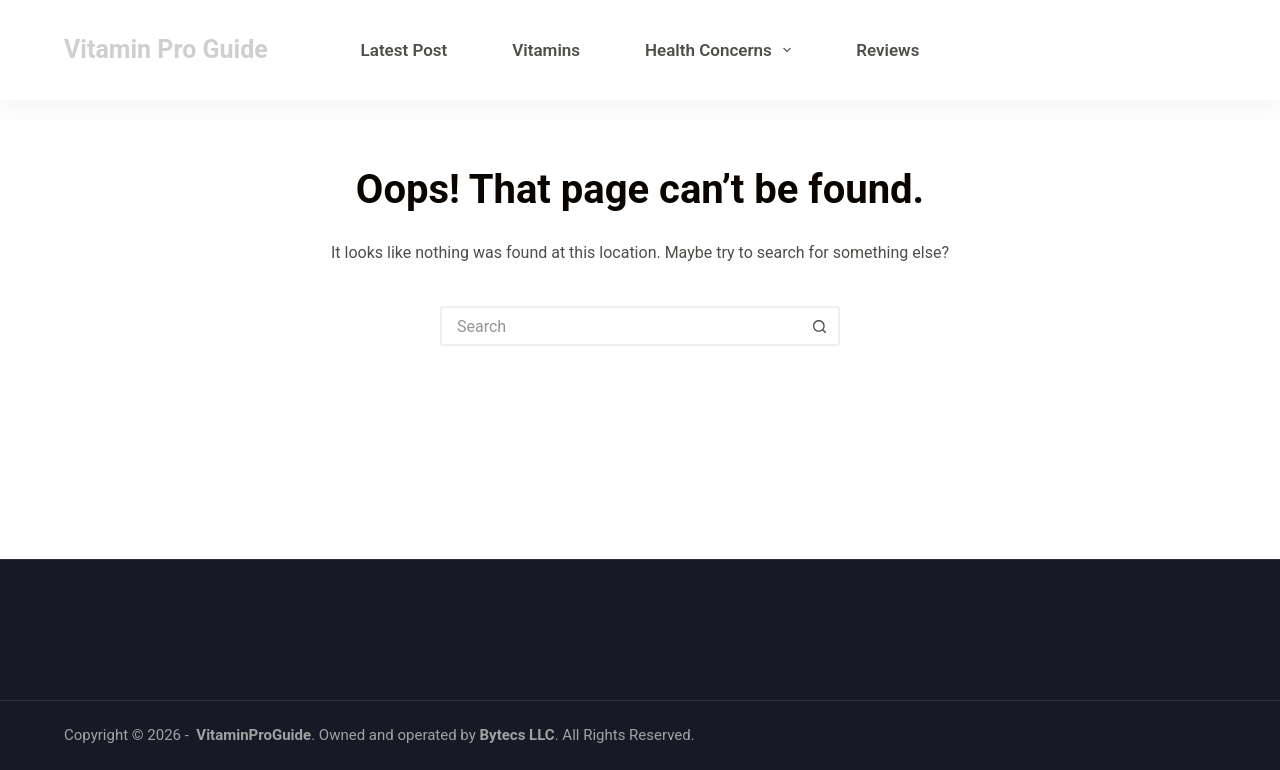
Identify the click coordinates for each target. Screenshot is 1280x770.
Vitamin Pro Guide (166, 49)
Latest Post (404, 50)
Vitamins (546, 50)
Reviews (887, 50)
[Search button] (820, 326)
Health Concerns (722, 50)
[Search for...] (620, 326)
